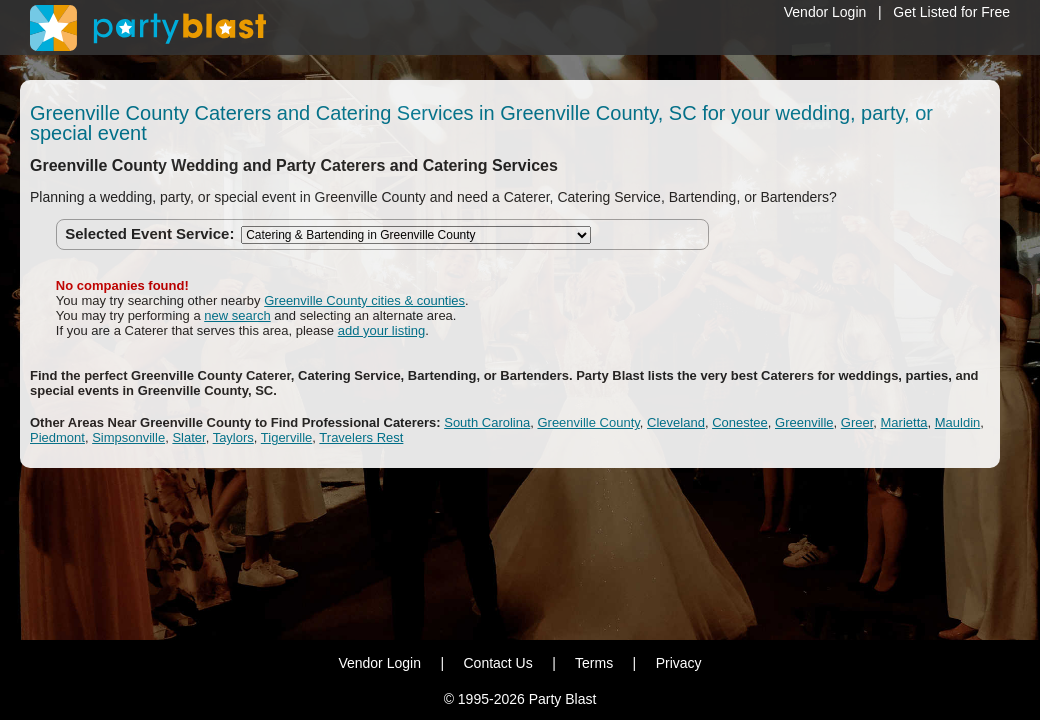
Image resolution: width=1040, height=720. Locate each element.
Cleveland (676, 422)
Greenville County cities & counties (364, 300)
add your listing (381, 330)
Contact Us (497, 663)
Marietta (904, 422)
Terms (594, 663)
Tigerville (287, 437)
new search (237, 315)
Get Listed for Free (951, 12)
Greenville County (588, 422)
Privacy (679, 663)
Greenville (804, 422)
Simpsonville (128, 437)
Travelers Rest (361, 437)
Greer (857, 422)
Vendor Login (825, 12)
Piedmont (57, 437)
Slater (188, 437)
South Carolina (487, 422)
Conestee (740, 422)
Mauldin (958, 422)
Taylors (233, 437)
